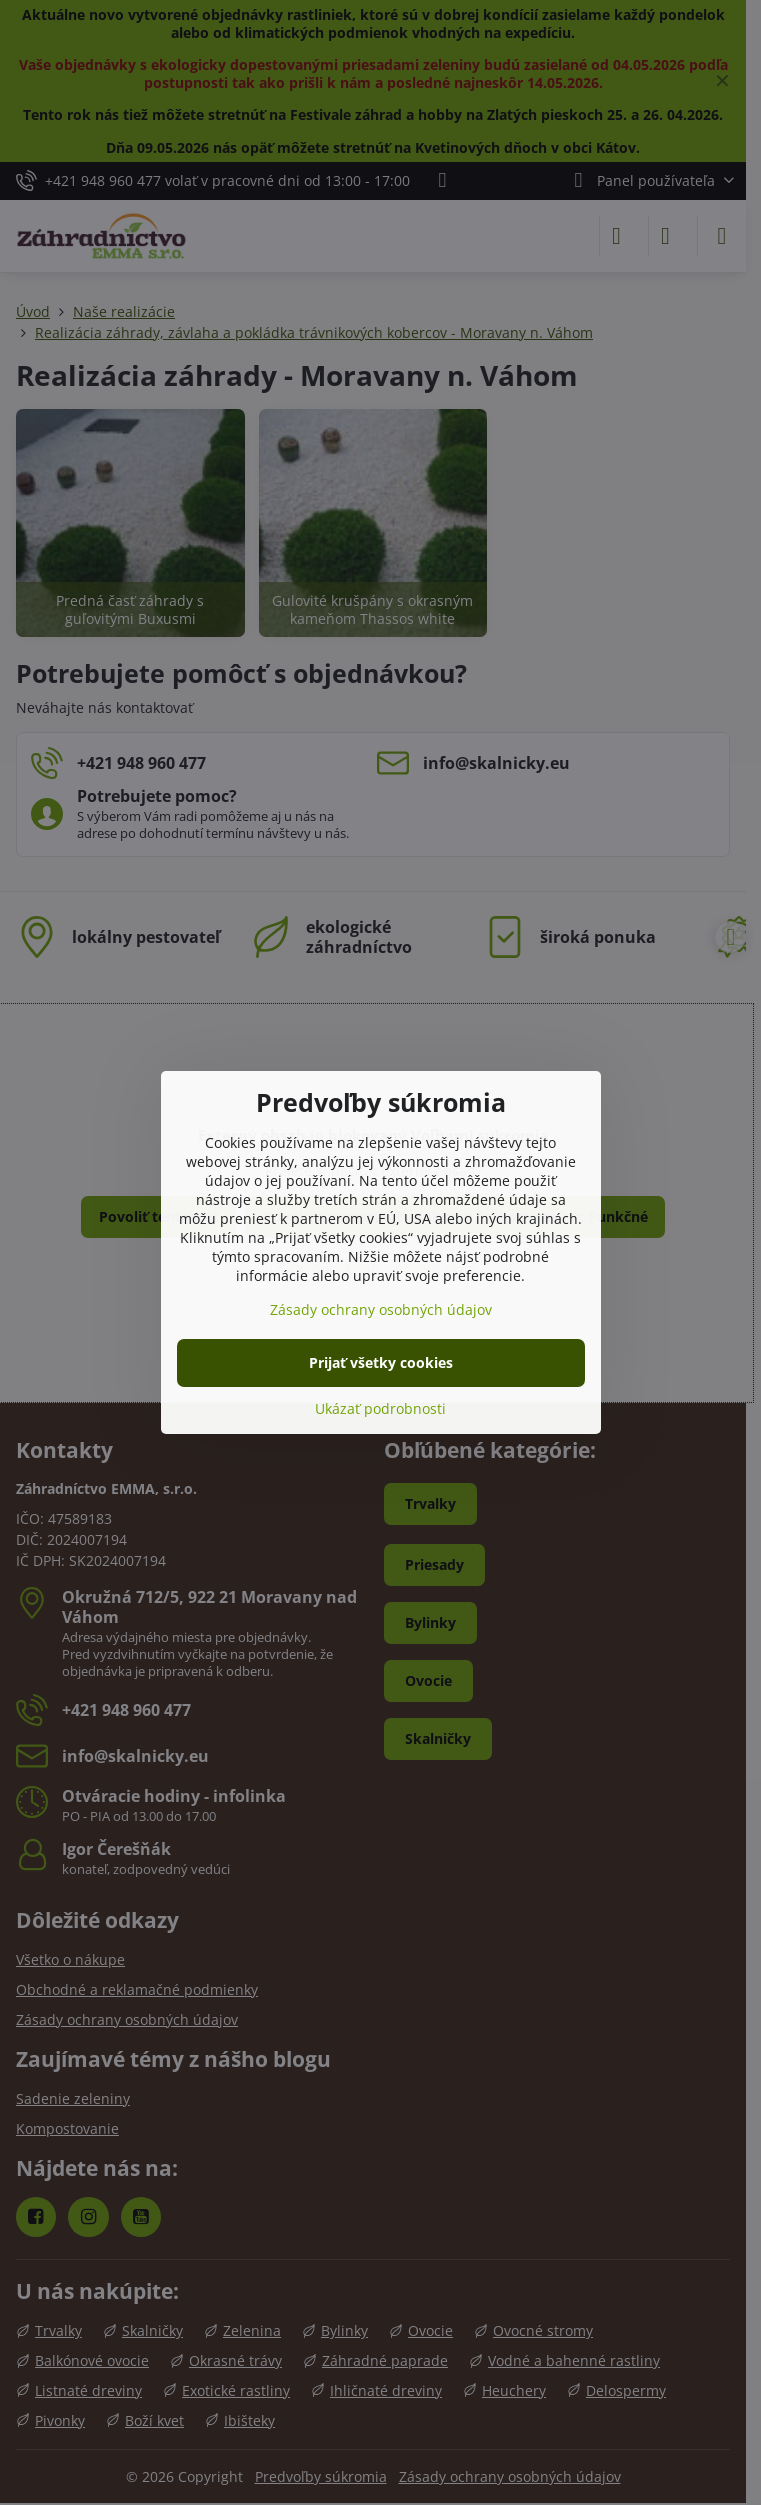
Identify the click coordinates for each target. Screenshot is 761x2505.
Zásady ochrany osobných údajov (381, 1309)
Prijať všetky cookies (381, 1362)
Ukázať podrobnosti (380, 1408)
